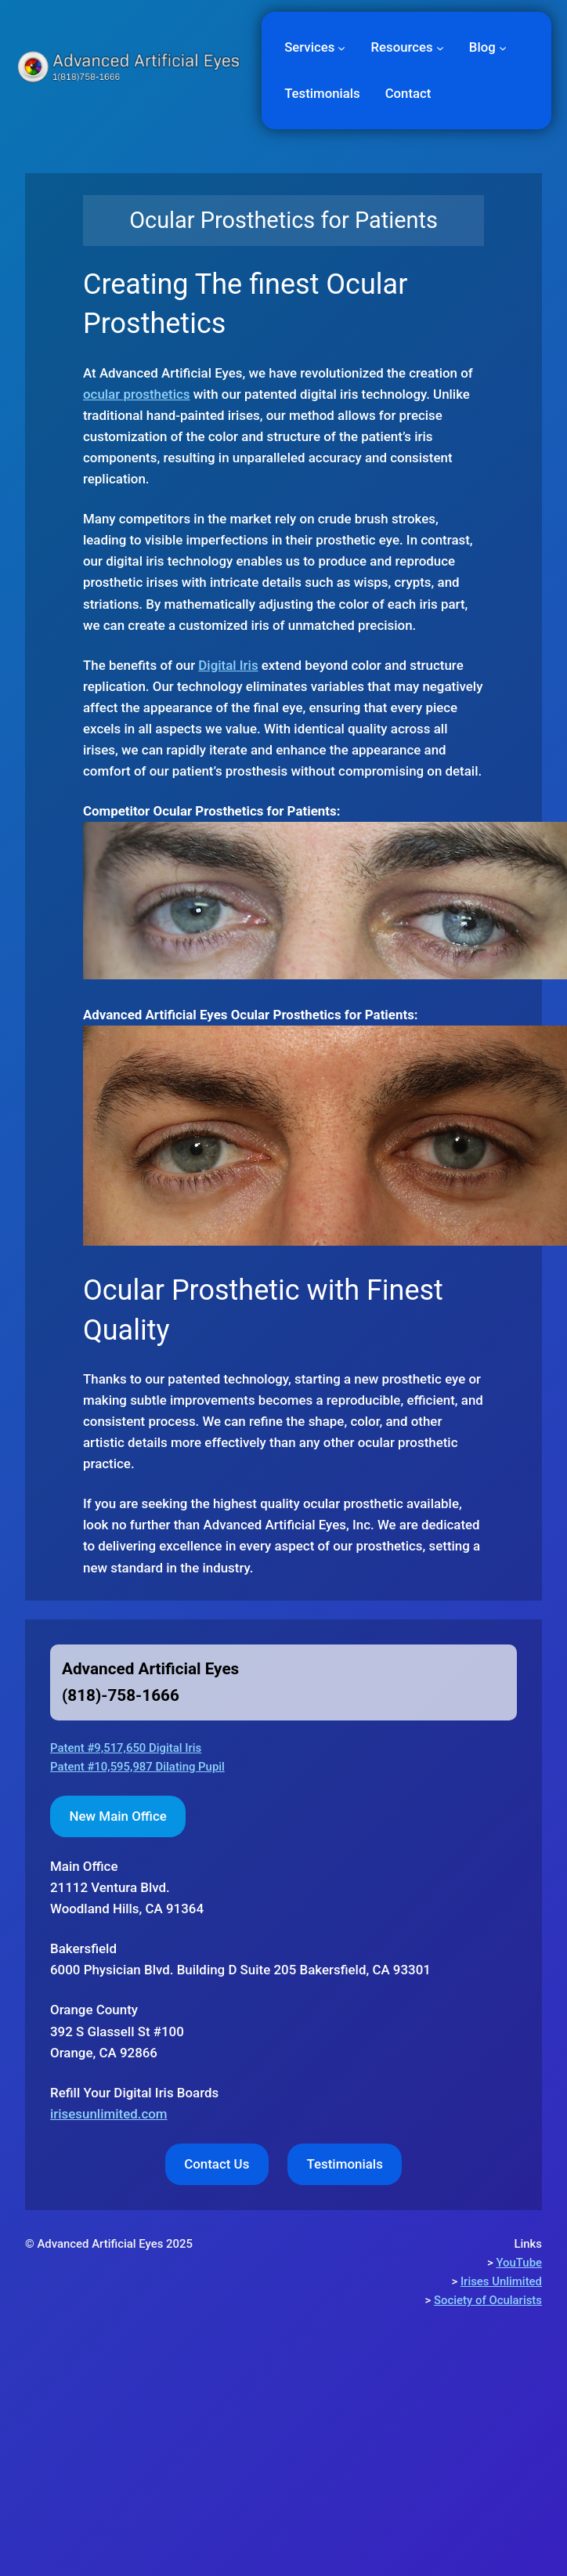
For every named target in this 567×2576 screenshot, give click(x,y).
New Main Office (118, 1816)
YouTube (519, 2263)
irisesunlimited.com (109, 2114)
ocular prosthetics (136, 394)
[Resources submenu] (440, 47)
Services (309, 47)
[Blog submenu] (503, 47)
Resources (402, 47)
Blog (482, 47)
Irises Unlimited (501, 2281)
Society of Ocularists (488, 2300)
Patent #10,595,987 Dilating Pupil (137, 1767)
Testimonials (344, 2164)
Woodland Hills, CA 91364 (127, 1887)
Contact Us (216, 2164)
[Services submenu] (341, 47)
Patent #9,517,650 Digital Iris (125, 1748)
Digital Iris (228, 665)
